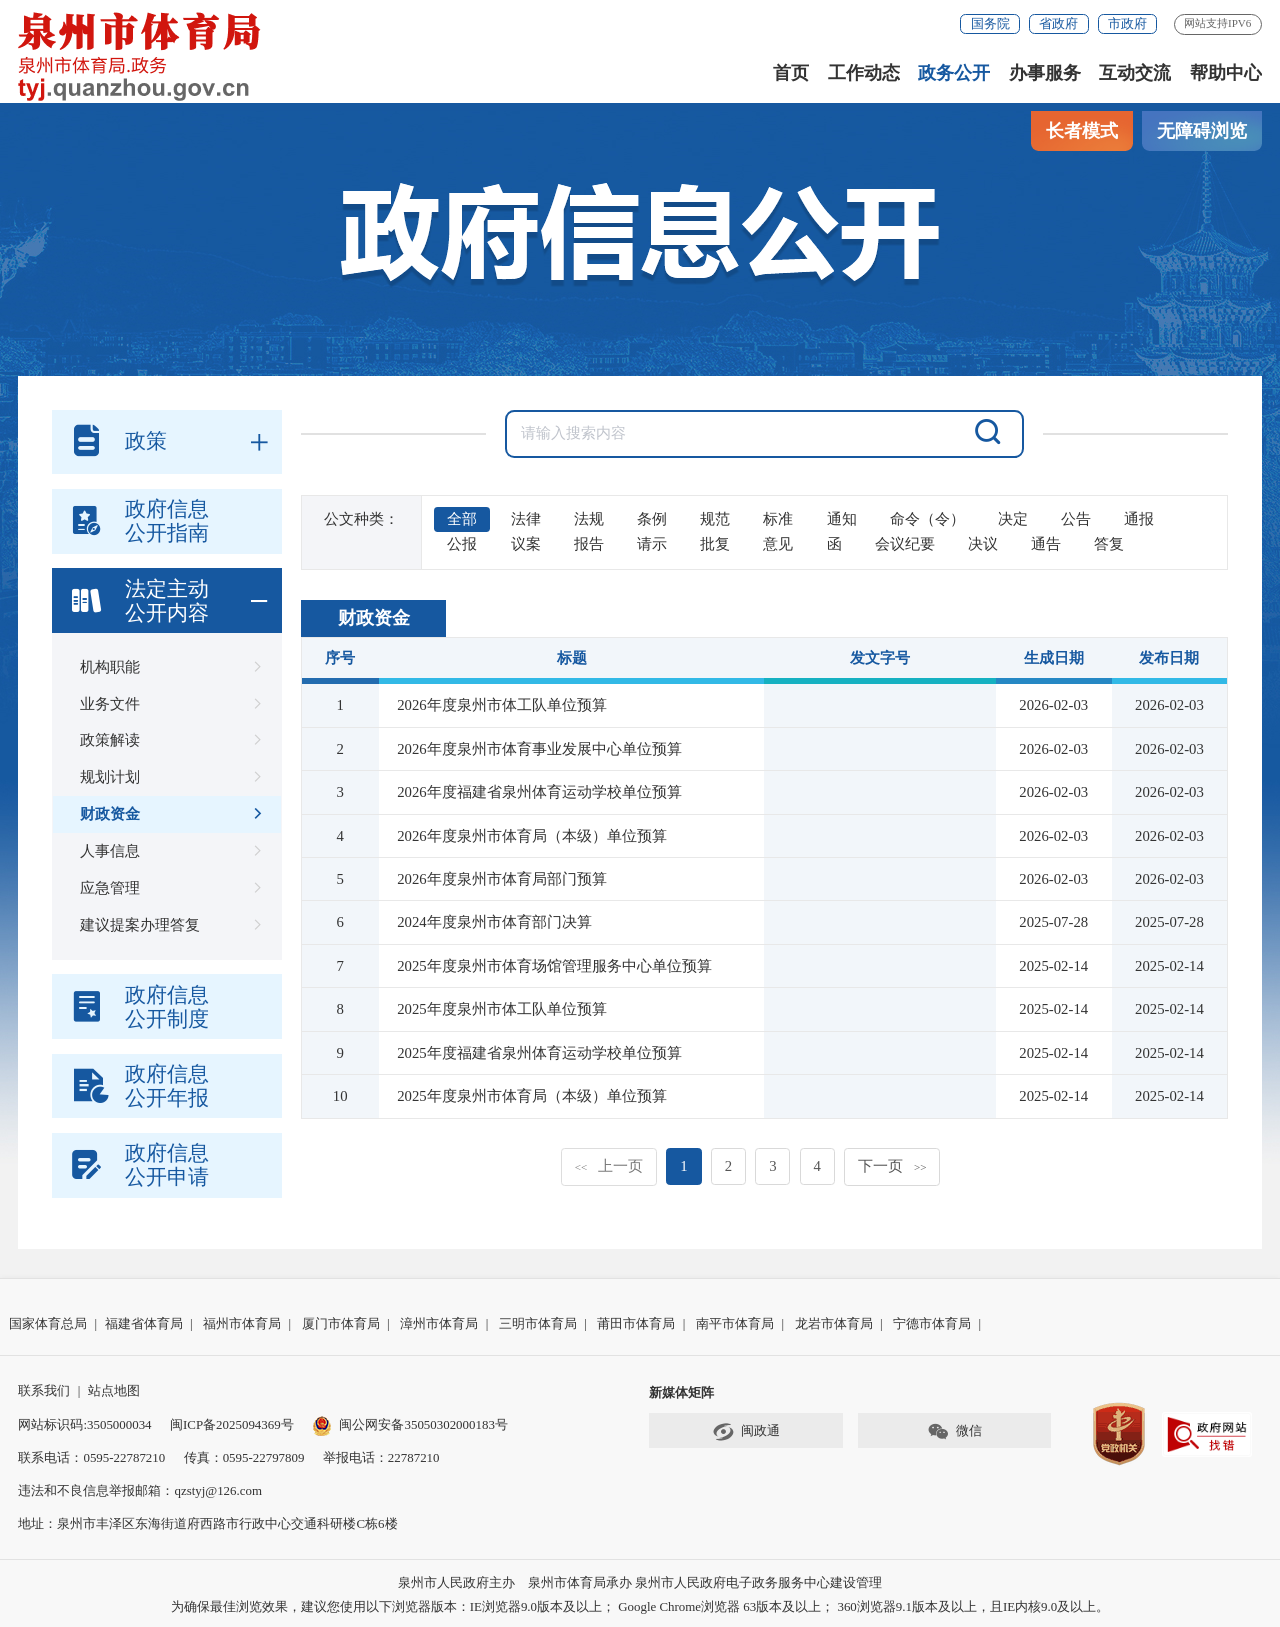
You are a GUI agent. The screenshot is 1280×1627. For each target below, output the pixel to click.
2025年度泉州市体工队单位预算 (502, 1009)
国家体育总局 (48, 1323)
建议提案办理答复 (166, 925)
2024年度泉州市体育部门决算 (494, 922)
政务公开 (954, 73)
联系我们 (44, 1390)
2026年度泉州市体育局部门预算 (502, 879)
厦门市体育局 (341, 1323)
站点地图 (114, 1390)
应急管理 (166, 888)
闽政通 (746, 1432)
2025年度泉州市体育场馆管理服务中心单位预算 (554, 966)
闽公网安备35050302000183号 (410, 1424)
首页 (791, 73)
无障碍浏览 (1202, 131)
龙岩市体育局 (834, 1323)
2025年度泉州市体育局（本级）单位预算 (532, 1096)
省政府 (1058, 23)
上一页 (609, 1166)
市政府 (1127, 23)
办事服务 (1045, 73)
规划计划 (166, 777)
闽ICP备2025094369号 (232, 1424)
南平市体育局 (735, 1323)
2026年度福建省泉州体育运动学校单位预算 (539, 792)
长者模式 (1082, 131)
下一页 (892, 1166)
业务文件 (166, 704)
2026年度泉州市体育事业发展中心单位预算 (539, 749)
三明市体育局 (538, 1323)
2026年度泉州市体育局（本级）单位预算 (532, 836)
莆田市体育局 (636, 1323)
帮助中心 (1226, 73)
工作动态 (864, 73)
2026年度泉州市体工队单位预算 (502, 705)
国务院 (990, 23)
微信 (954, 1432)
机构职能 (166, 667)
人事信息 (166, 851)
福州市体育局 (242, 1323)
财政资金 (166, 814)
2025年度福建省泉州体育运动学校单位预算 (539, 1053)
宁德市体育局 (932, 1323)
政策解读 (166, 740)
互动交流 (1135, 73)
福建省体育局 (144, 1323)
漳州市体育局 (439, 1323)
